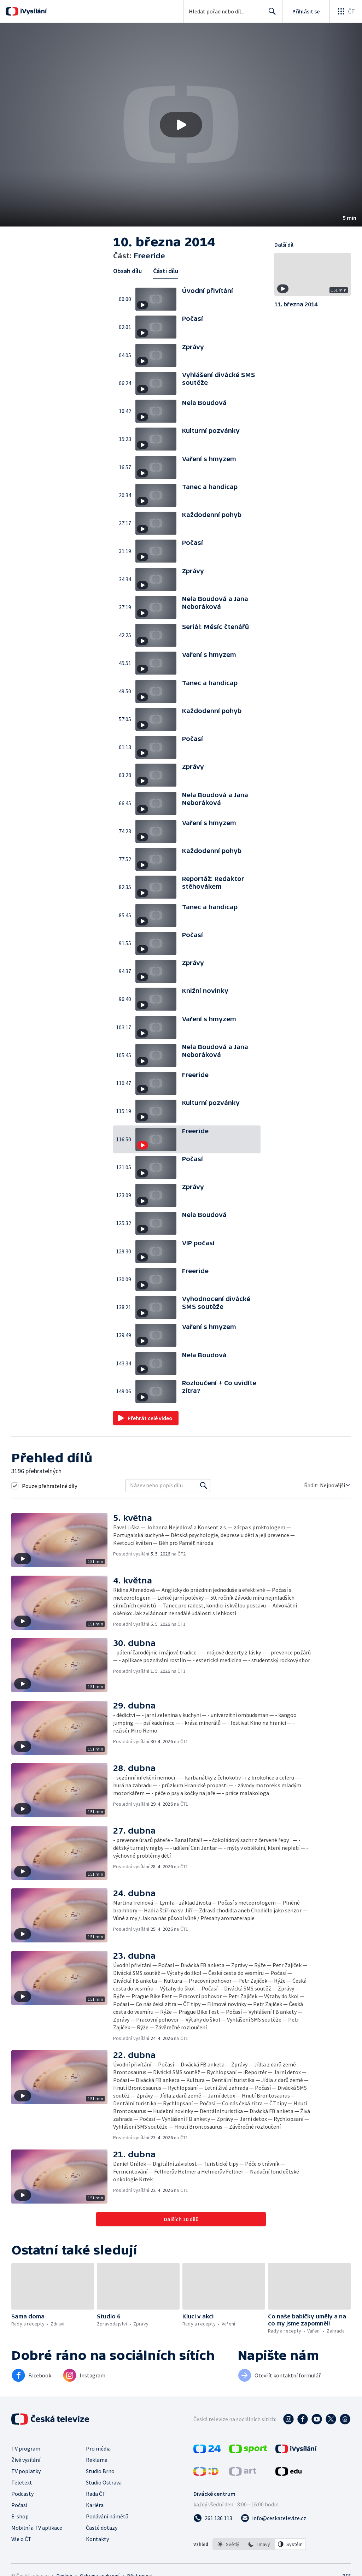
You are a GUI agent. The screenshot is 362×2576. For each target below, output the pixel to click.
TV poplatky (26, 2471)
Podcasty (22, 2493)
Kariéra (95, 2505)
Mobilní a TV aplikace (36, 2527)
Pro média (98, 2448)
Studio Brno (100, 2471)
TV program (25, 2448)
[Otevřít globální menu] (345, 11)
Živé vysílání (25, 2459)
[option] (228, 2544)
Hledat (270, 14)
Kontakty (97, 2538)
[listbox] (259, 2544)
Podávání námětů (107, 2516)
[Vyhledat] (203, 1485)
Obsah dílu (127, 271)
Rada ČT (96, 2493)
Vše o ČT (21, 2538)
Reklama (96, 2459)
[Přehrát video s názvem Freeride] (181, 124)
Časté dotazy (101, 2527)
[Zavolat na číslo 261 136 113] (212, 2518)
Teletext (21, 2482)
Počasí (19, 2505)
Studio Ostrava (104, 2482)
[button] (181, 125)
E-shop (20, 2516)
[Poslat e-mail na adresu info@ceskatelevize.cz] (273, 2518)
